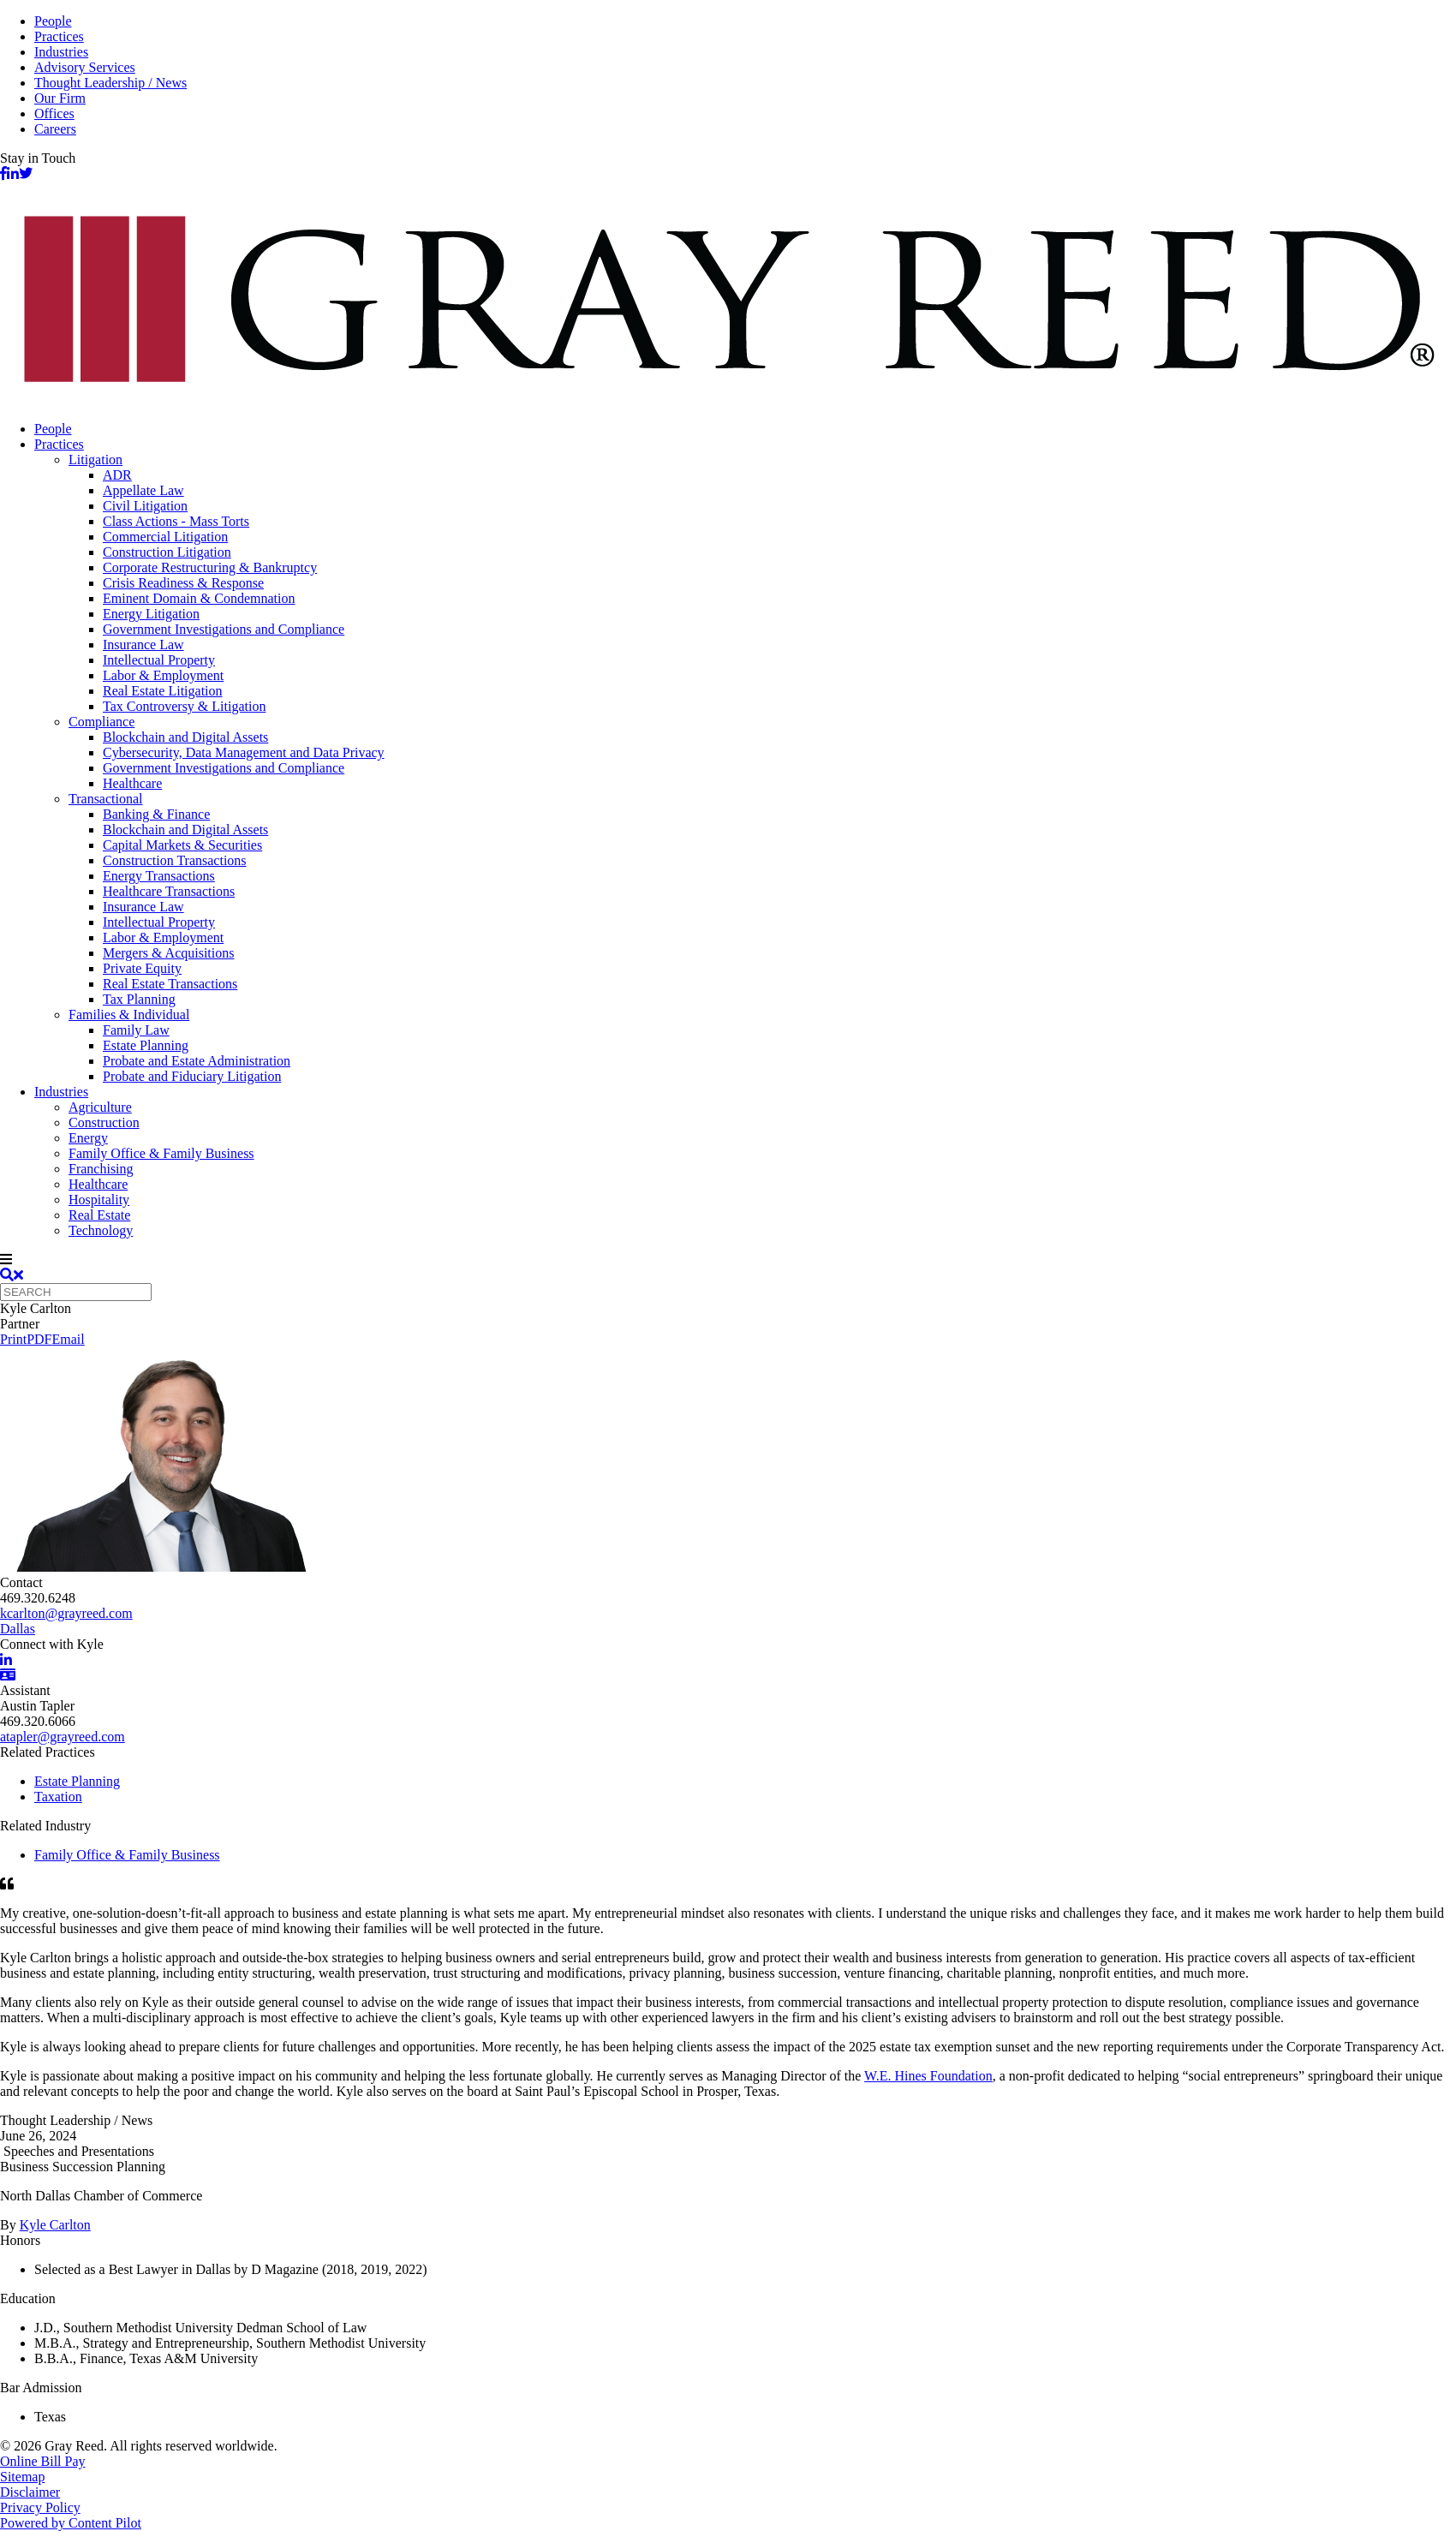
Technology (101, 1230)
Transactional (106, 798)
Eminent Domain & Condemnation (199, 598)
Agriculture (100, 1107)
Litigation (95, 459)
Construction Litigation (167, 552)
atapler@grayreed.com (62, 1736)
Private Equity (142, 968)
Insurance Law (143, 644)
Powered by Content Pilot (70, 2523)
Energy (88, 1138)
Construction (104, 1122)
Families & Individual (129, 1014)
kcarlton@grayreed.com (66, 1613)
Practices (59, 36)
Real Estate (99, 1215)
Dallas (17, 1628)
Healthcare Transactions (169, 891)
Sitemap (22, 2476)
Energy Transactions (159, 876)
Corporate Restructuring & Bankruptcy (210, 567)
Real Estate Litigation (163, 690)
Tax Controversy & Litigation (184, 706)
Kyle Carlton (55, 2225)
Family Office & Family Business (161, 1153)
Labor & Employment (163, 675)
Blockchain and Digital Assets (185, 737)
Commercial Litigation (165, 536)
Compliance (101, 721)
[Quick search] (76, 1292)
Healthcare (132, 783)
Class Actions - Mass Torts (176, 521)
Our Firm (60, 98)
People (53, 21)
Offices (54, 113)
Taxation (58, 1796)
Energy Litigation (151, 613)
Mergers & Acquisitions (168, 953)
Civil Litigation (145, 505)
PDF (39, 1339)
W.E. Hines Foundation (928, 2075)
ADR (117, 475)
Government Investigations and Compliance (223, 629)
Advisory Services (84, 67)
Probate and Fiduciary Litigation (192, 1076)
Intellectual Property (159, 660)
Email (67, 1339)
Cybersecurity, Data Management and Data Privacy (244, 752)
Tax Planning (139, 999)
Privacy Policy (40, 2507)
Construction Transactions (175, 860)
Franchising (101, 1168)
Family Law (136, 1030)
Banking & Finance (156, 814)
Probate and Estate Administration (196, 1061)
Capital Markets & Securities (182, 845)
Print (13, 1339)
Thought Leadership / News (110, 82)
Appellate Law (143, 490)
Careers (55, 129)
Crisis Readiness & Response (183, 583)
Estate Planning (145, 1045)
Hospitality (99, 1199)
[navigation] (728, 1260)
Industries (61, 52)
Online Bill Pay (43, 2461)
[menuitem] (745, 429)
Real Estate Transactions (170, 983)
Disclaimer (30, 2492)
